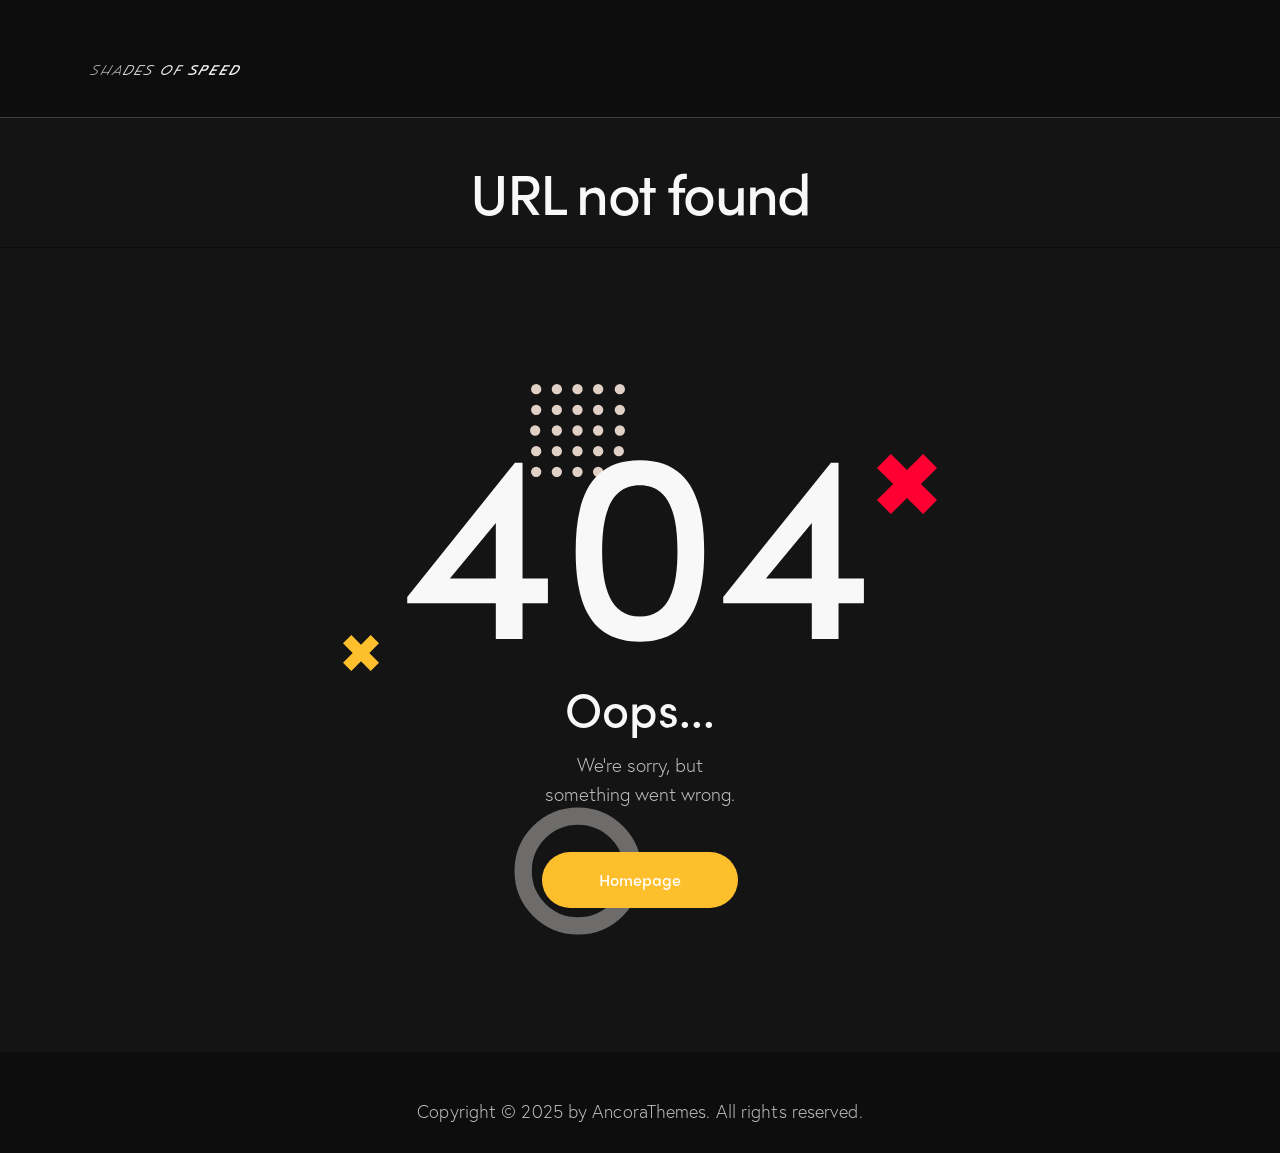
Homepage (640, 879)
